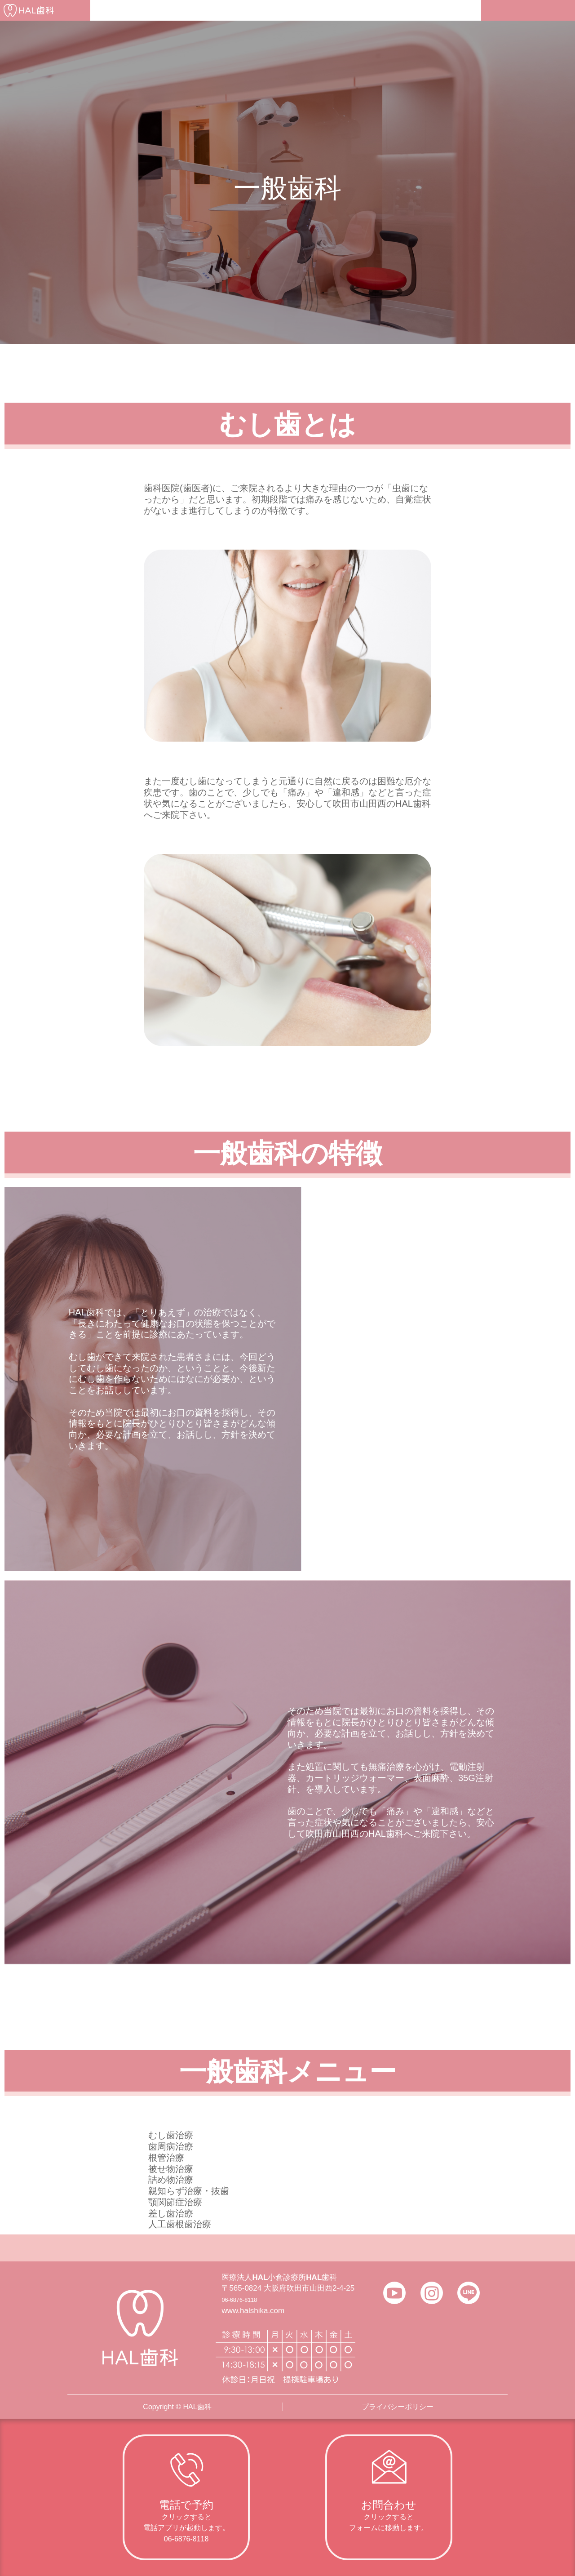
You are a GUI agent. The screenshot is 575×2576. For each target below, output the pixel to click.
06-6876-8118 (245, 2299)
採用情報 (395, 10)
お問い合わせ (450, 10)
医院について (176, 10)
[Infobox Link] (186, 2497)
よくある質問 (340, 10)
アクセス (285, 10)
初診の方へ (118, 10)
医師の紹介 (234, 10)
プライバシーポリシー (397, 2407)
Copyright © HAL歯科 (177, 2407)
